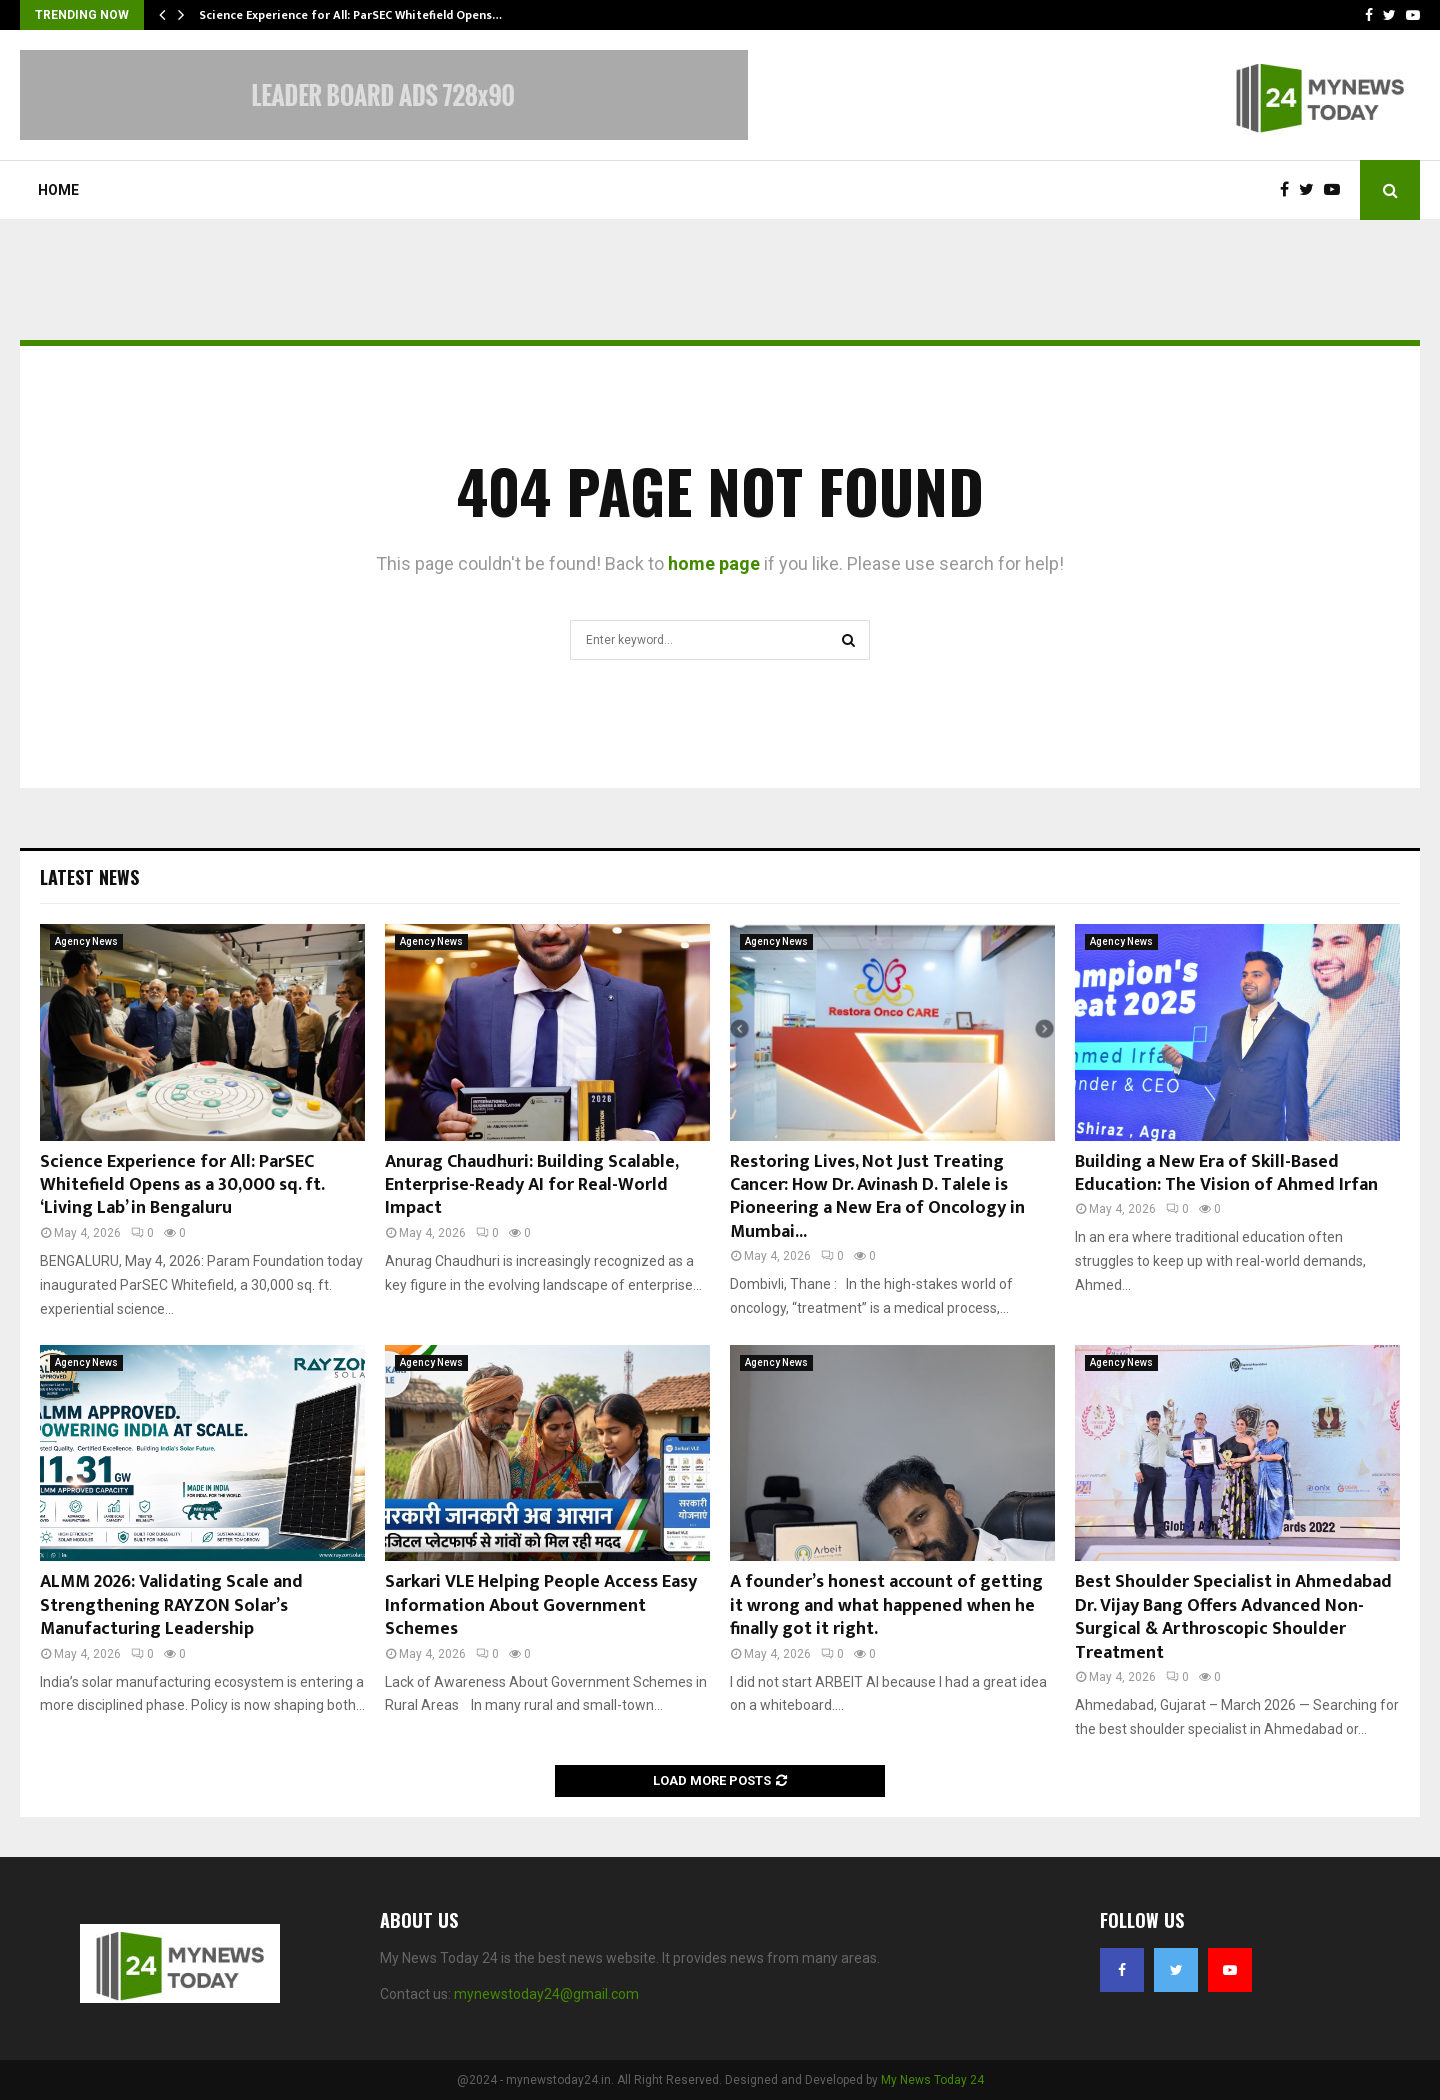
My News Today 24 (932, 2080)
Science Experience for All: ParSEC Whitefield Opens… (350, 15)
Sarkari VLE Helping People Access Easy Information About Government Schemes (541, 1605)
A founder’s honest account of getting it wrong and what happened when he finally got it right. (886, 1605)
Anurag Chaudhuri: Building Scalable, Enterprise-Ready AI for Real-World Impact (531, 1185)
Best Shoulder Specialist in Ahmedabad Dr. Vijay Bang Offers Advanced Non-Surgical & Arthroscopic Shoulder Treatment (1233, 1617)
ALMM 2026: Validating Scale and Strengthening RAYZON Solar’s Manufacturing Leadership (171, 1605)
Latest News (89, 877)
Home (58, 190)
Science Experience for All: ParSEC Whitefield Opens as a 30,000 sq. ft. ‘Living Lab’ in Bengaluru (182, 1185)
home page (714, 563)
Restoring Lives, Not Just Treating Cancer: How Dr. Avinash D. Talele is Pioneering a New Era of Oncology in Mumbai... (877, 1197)
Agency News (86, 941)
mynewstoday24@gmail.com (546, 1994)
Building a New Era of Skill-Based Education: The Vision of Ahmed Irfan (1226, 1173)
